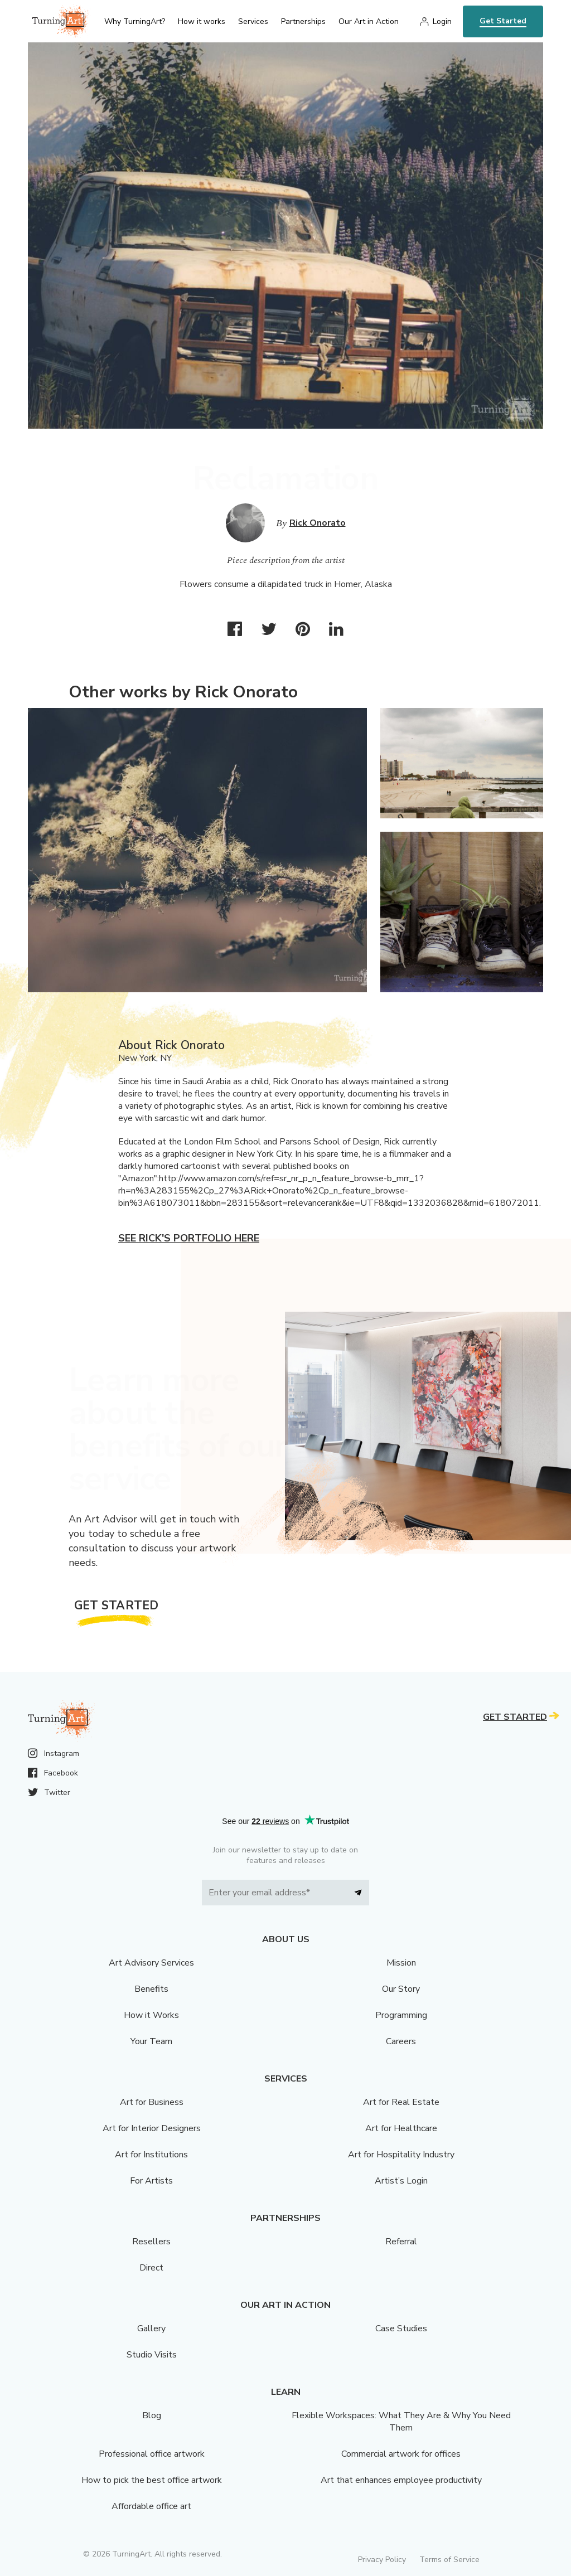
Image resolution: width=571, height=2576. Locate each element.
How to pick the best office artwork (151, 2480)
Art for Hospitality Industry (401, 2154)
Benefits (151, 1989)
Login (442, 21)
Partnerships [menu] (303, 21)
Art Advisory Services (151, 1963)
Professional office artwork (152, 2454)
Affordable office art (151, 2506)
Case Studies (401, 2328)
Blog (151, 2415)
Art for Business (151, 2102)
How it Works (151, 2015)
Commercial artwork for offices (401, 2454)
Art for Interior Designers (152, 2128)
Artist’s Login (401, 2181)
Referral (401, 2241)
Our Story (401, 1989)
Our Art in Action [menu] (368, 21)
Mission (401, 1963)
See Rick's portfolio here (188, 1238)
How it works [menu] (201, 21)
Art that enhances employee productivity (401, 2480)
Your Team (151, 2041)
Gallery (151, 2328)
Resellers (151, 2241)
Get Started (503, 21)
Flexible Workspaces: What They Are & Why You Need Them (401, 2421)
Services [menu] (253, 21)
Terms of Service (449, 2559)
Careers (401, 2041)
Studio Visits (152, 2355)
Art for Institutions (151, 2154)
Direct (151, 2268)
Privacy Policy (382, 2559)
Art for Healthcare (401, 2128)
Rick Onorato (317, 523)
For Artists (151, 2181)
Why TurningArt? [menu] (134, 21)
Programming (401, 2015)
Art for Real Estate (401, 2102)
